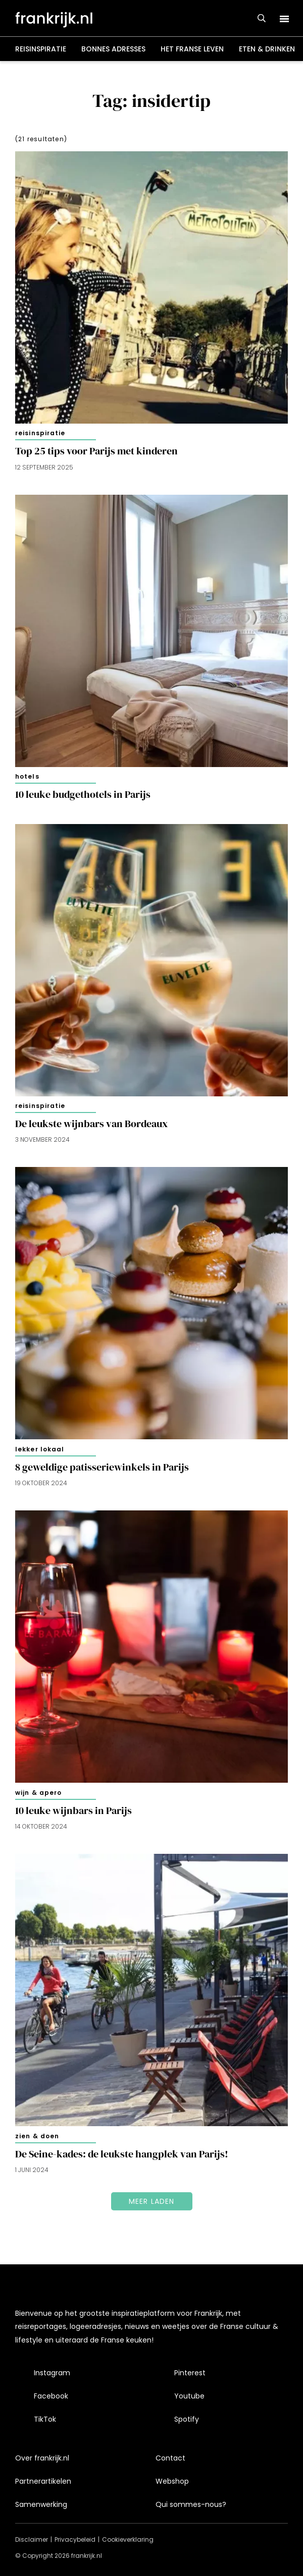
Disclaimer (31, 2539)
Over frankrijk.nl (42, 2458)
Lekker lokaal (39, 1449)
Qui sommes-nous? (191, 2504)
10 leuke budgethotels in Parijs (82, 794)
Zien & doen (37, 2136)
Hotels (27, 776)
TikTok (45, 2419)
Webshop (172, 2481)
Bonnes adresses (113, 49)
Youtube (189, 2396)
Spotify (186, 2419)
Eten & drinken (267, 49)
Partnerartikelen (43, 2481)
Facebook (51, 2396)
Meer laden (152, 2201)
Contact (170, 2458)
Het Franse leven (192, 49)
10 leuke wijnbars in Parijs (73, 1811)
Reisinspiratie (40, 49)
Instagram (52, 2373)
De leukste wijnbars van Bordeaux (93, 1124)
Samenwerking (41, 2504)
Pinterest (190, 2373)
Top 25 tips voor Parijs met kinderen (96, 451)
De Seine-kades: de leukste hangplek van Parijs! (121, 2154)
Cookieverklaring (128, 2539)
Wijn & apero (38, 1792)
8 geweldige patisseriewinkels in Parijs (102, 1467)
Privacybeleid (75, 2539)
